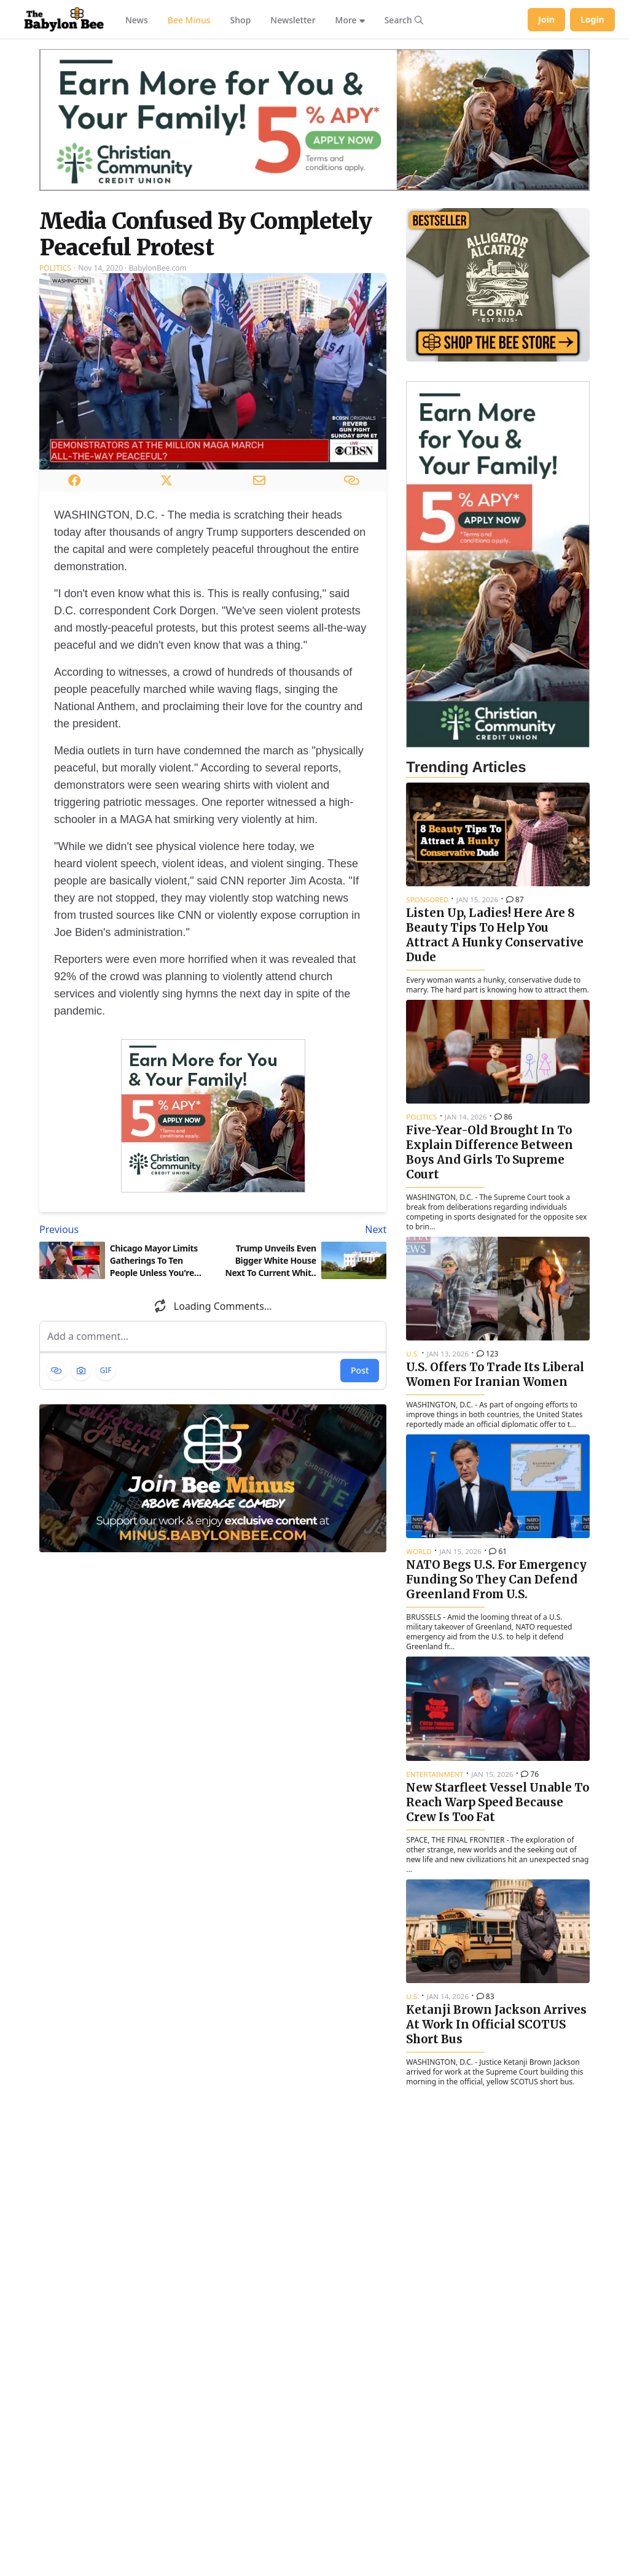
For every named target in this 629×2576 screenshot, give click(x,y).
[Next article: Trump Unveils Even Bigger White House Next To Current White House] (302, 1229)
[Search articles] (404, 19)
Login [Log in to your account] (592, 19)
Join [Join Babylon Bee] (546, 19)
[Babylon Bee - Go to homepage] (64, 20)
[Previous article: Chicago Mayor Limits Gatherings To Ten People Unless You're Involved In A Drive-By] (123, 1229)
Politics (55, 268)
